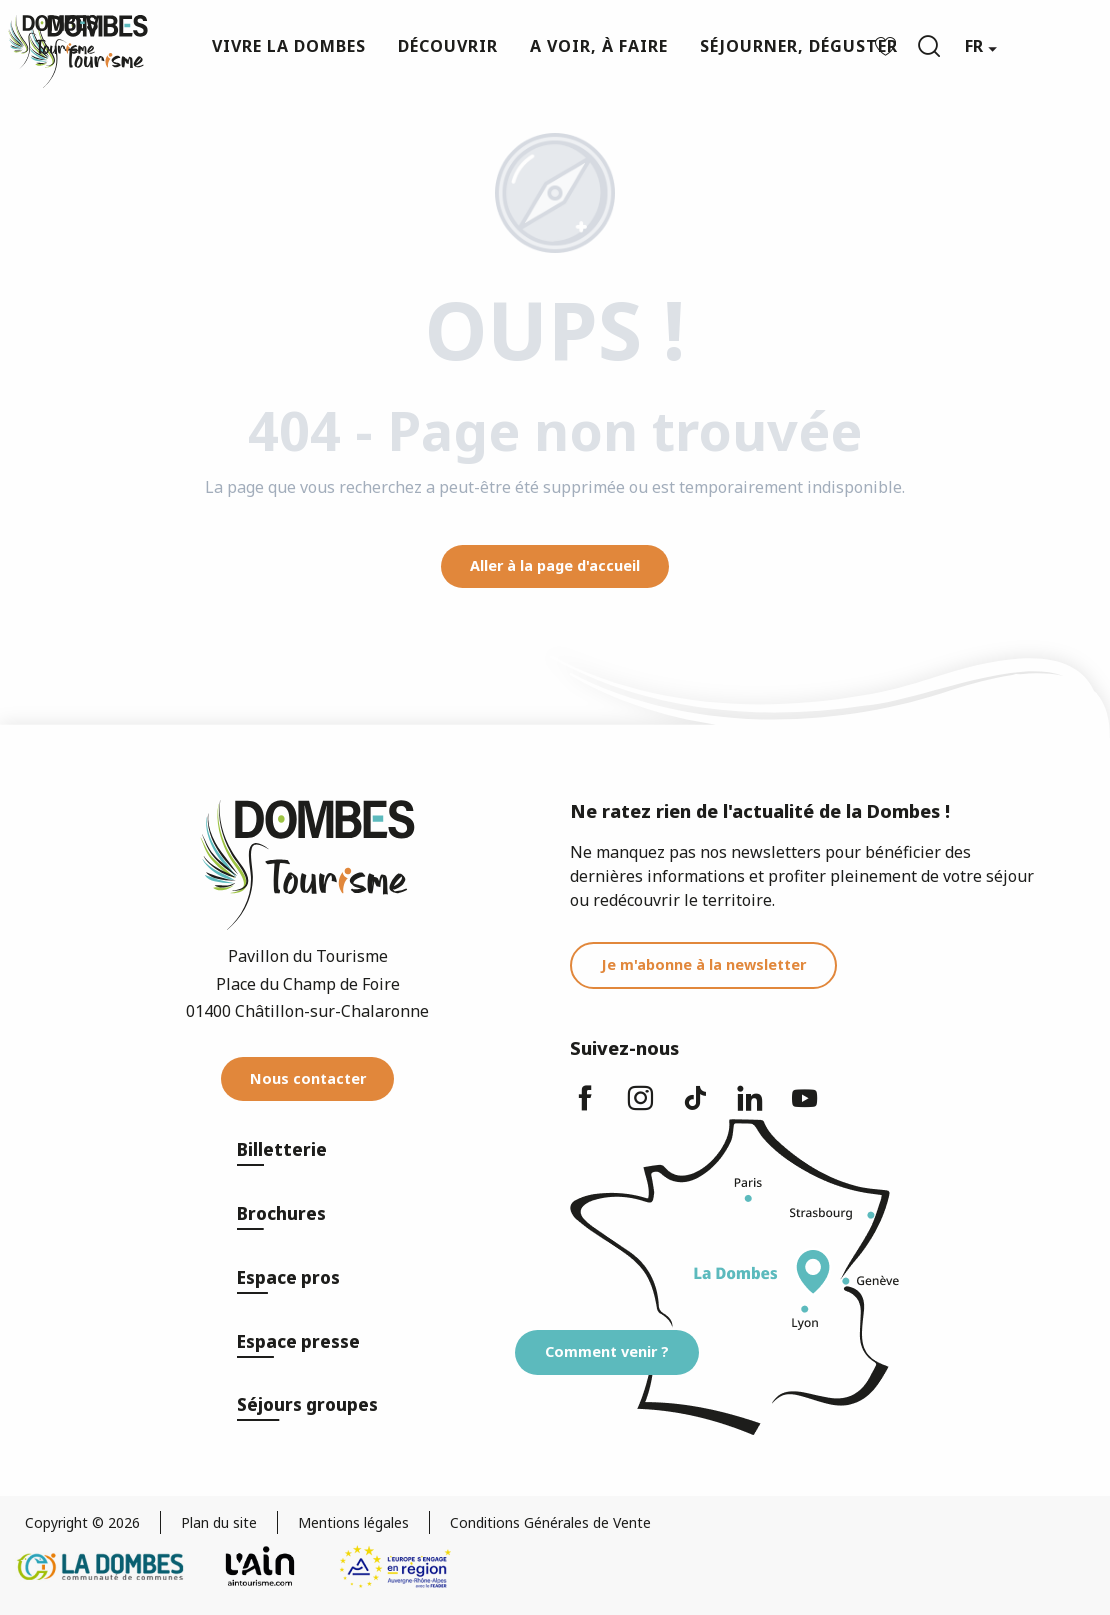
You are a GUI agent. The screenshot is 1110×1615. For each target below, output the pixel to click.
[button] (929, 46)
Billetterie (282, 1149)
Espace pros (288, 1277)
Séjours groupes (307, 1404)
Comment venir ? (607, 1351)
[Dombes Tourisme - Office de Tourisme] (53, 42)
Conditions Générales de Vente (550, 1522)
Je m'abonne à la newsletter (703, 964)
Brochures (281, 1213)
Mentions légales (353, 1522)
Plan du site (219, 1522)
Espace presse (298, 1341)
